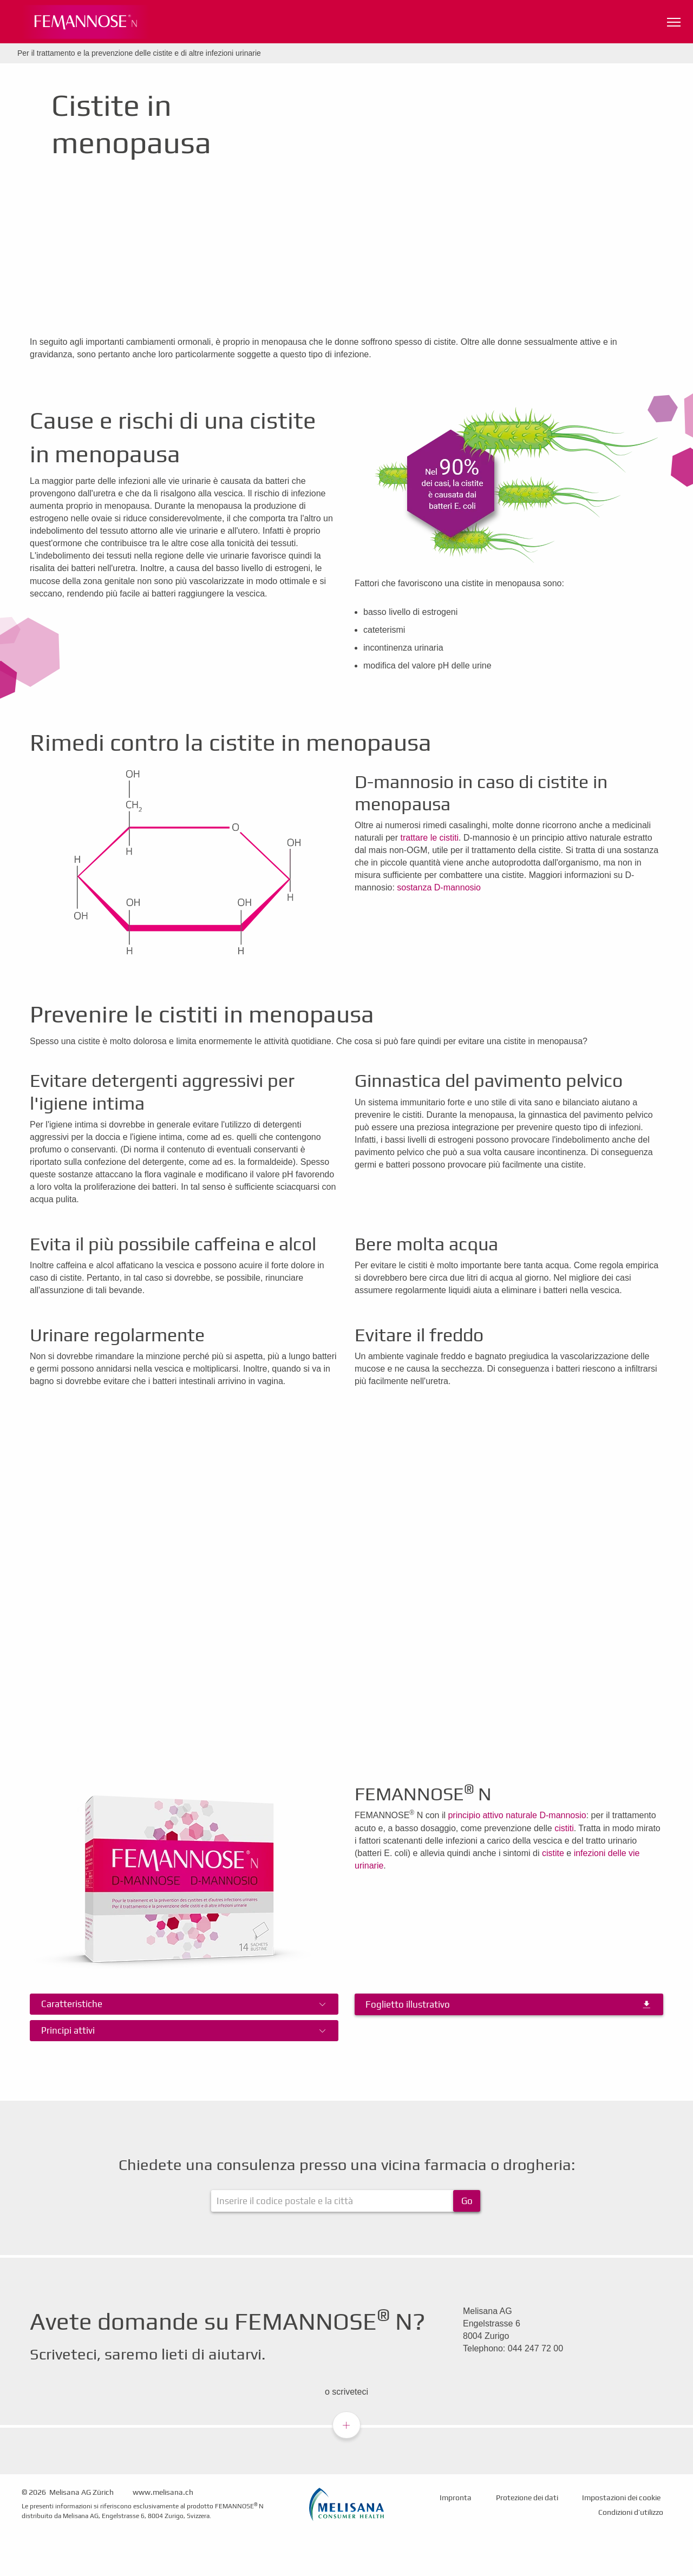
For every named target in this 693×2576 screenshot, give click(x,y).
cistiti (564, 1828)
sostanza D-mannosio (439, 887)
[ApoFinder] (345, 2201)
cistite (553, 1853)
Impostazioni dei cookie (621, 2497)
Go (467, 2200)
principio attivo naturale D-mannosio (517, 1815)
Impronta (456, 2497)
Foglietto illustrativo (407, 2004)
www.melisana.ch (163, 2492)
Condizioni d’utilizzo (630, 2512)
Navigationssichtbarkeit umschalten (674, 19)
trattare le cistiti (430, 837)
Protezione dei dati (527, 2497)
